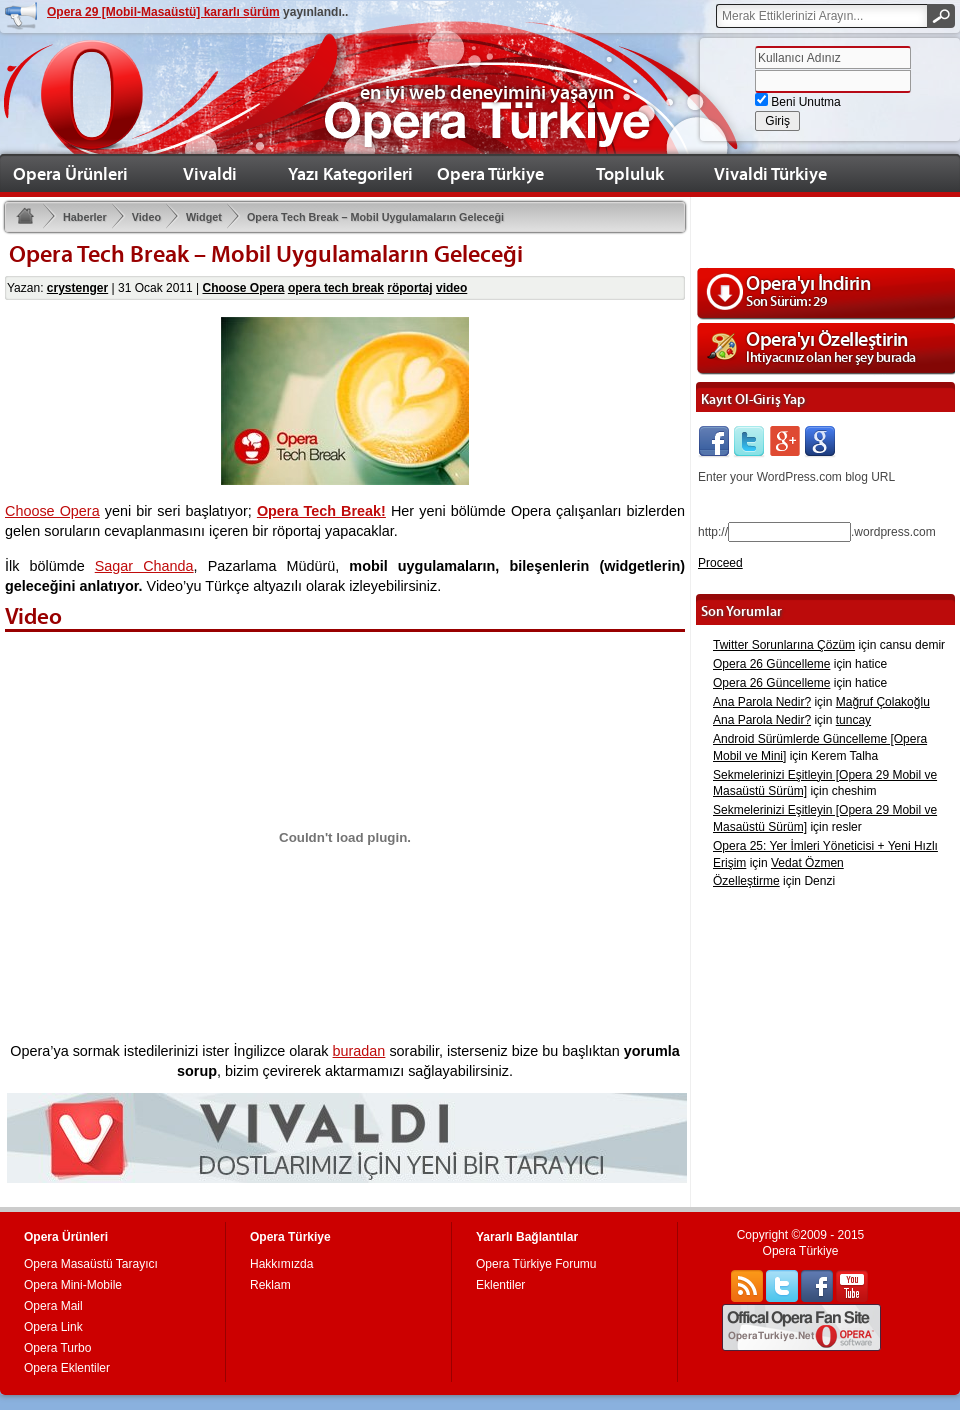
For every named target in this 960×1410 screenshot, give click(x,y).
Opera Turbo (57, 1348)
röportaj (409, 288)
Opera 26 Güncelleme (771, 664)
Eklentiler (500, 1285)
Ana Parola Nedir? (762, 702)
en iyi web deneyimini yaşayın (487, 92)
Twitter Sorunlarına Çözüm (784, 645)
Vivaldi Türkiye (770, 173)
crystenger (77, 288)
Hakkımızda (281, 1264)
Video (136, 219)
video (451, 288)
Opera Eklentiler (67, 1368)
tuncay (853, 720)
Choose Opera (244, 288)
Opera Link (53, 1327)
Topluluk (630, 173)
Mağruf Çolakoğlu (883, 702)
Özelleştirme (746, 881)
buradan (359, 1051)
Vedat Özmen (807, 863)
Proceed (720, 563)
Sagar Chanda (144, 566)
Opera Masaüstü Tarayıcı (91, 1264)
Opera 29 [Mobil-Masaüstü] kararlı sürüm (163, 12)
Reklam (270, 1285)
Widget (194, 219)
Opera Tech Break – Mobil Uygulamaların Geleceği (365, 219)
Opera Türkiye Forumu (536, 1264)
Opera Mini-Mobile (73, 1285)
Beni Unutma (798, 102)
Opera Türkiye (490, 173)
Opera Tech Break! (321, 511)
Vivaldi (210, 173)
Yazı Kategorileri (350, 173)
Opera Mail (53, 1306)
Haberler (75, 219)
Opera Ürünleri (70, 173)
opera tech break (336, 288)
